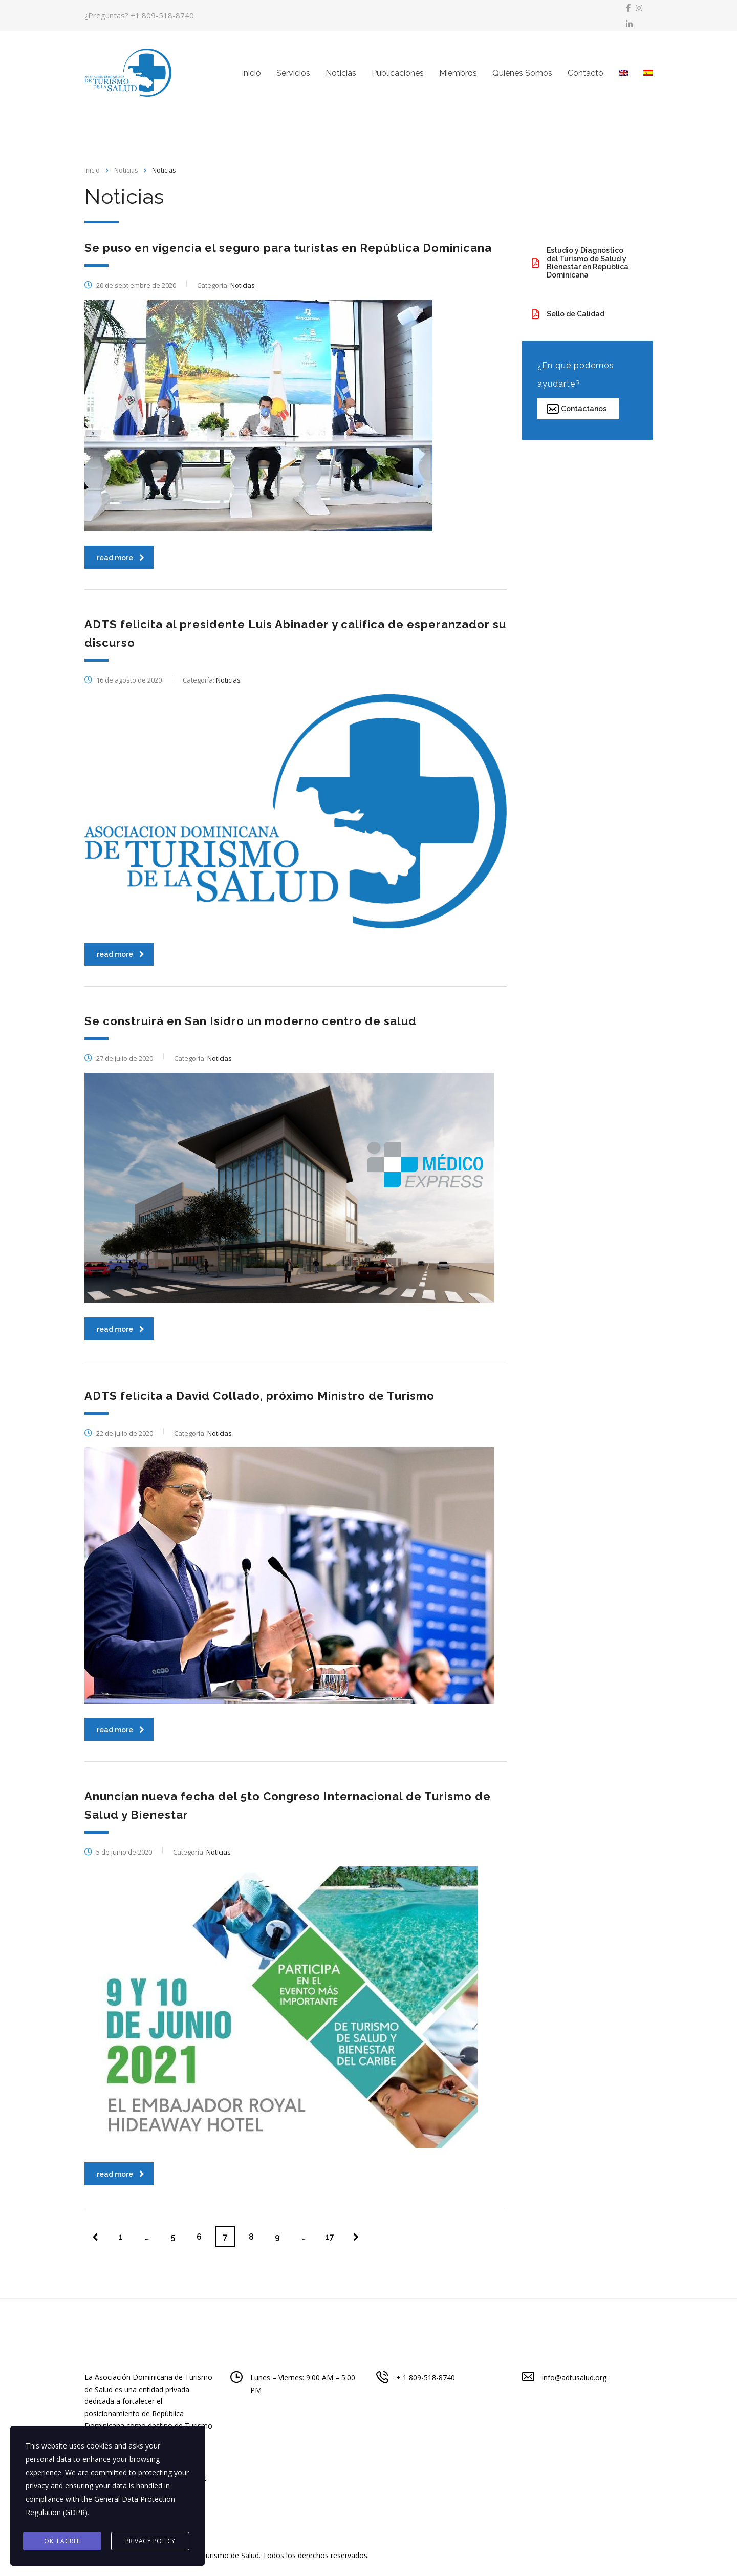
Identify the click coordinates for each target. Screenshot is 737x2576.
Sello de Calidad (568, 314)
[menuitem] (623, 73)
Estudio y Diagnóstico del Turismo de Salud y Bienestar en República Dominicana (580, 262)
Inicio (251, 73)
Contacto (585, 73)
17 (330, 2237)
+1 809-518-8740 (162, 15)
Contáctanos (576, 409)
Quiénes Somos (522, 73)
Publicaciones (398, 73)
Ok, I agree (62, 2541)
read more (120, 557)
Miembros (458, 73)
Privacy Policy (150, 2541)
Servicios (293, 73)
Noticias (341, 73)
